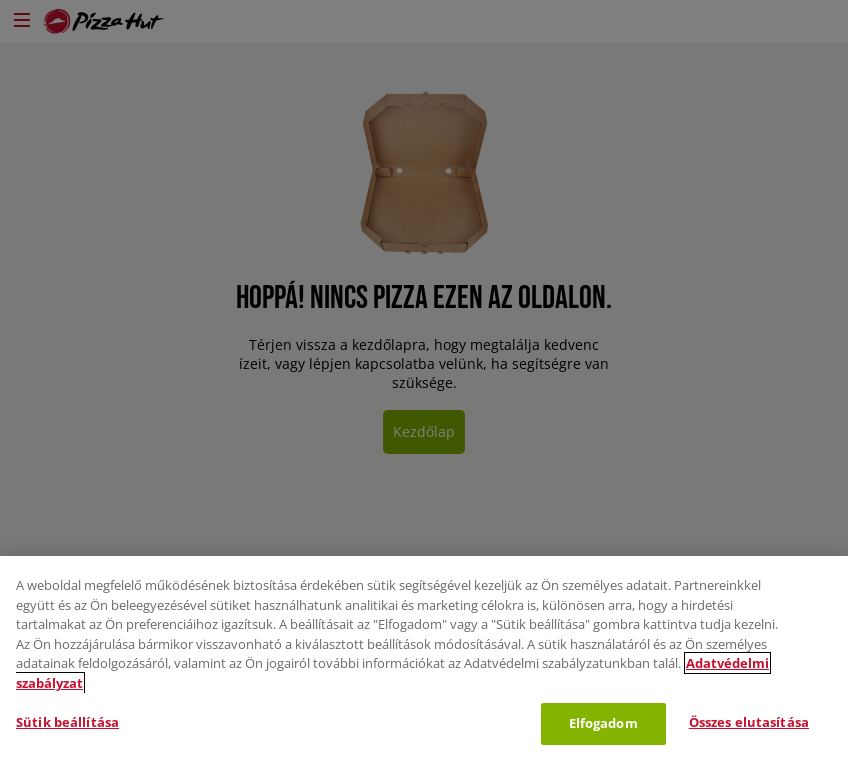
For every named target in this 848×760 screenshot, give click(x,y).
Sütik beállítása (67, 722)
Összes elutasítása (749, 722)
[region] (424, 658)
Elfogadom (603, 723)
